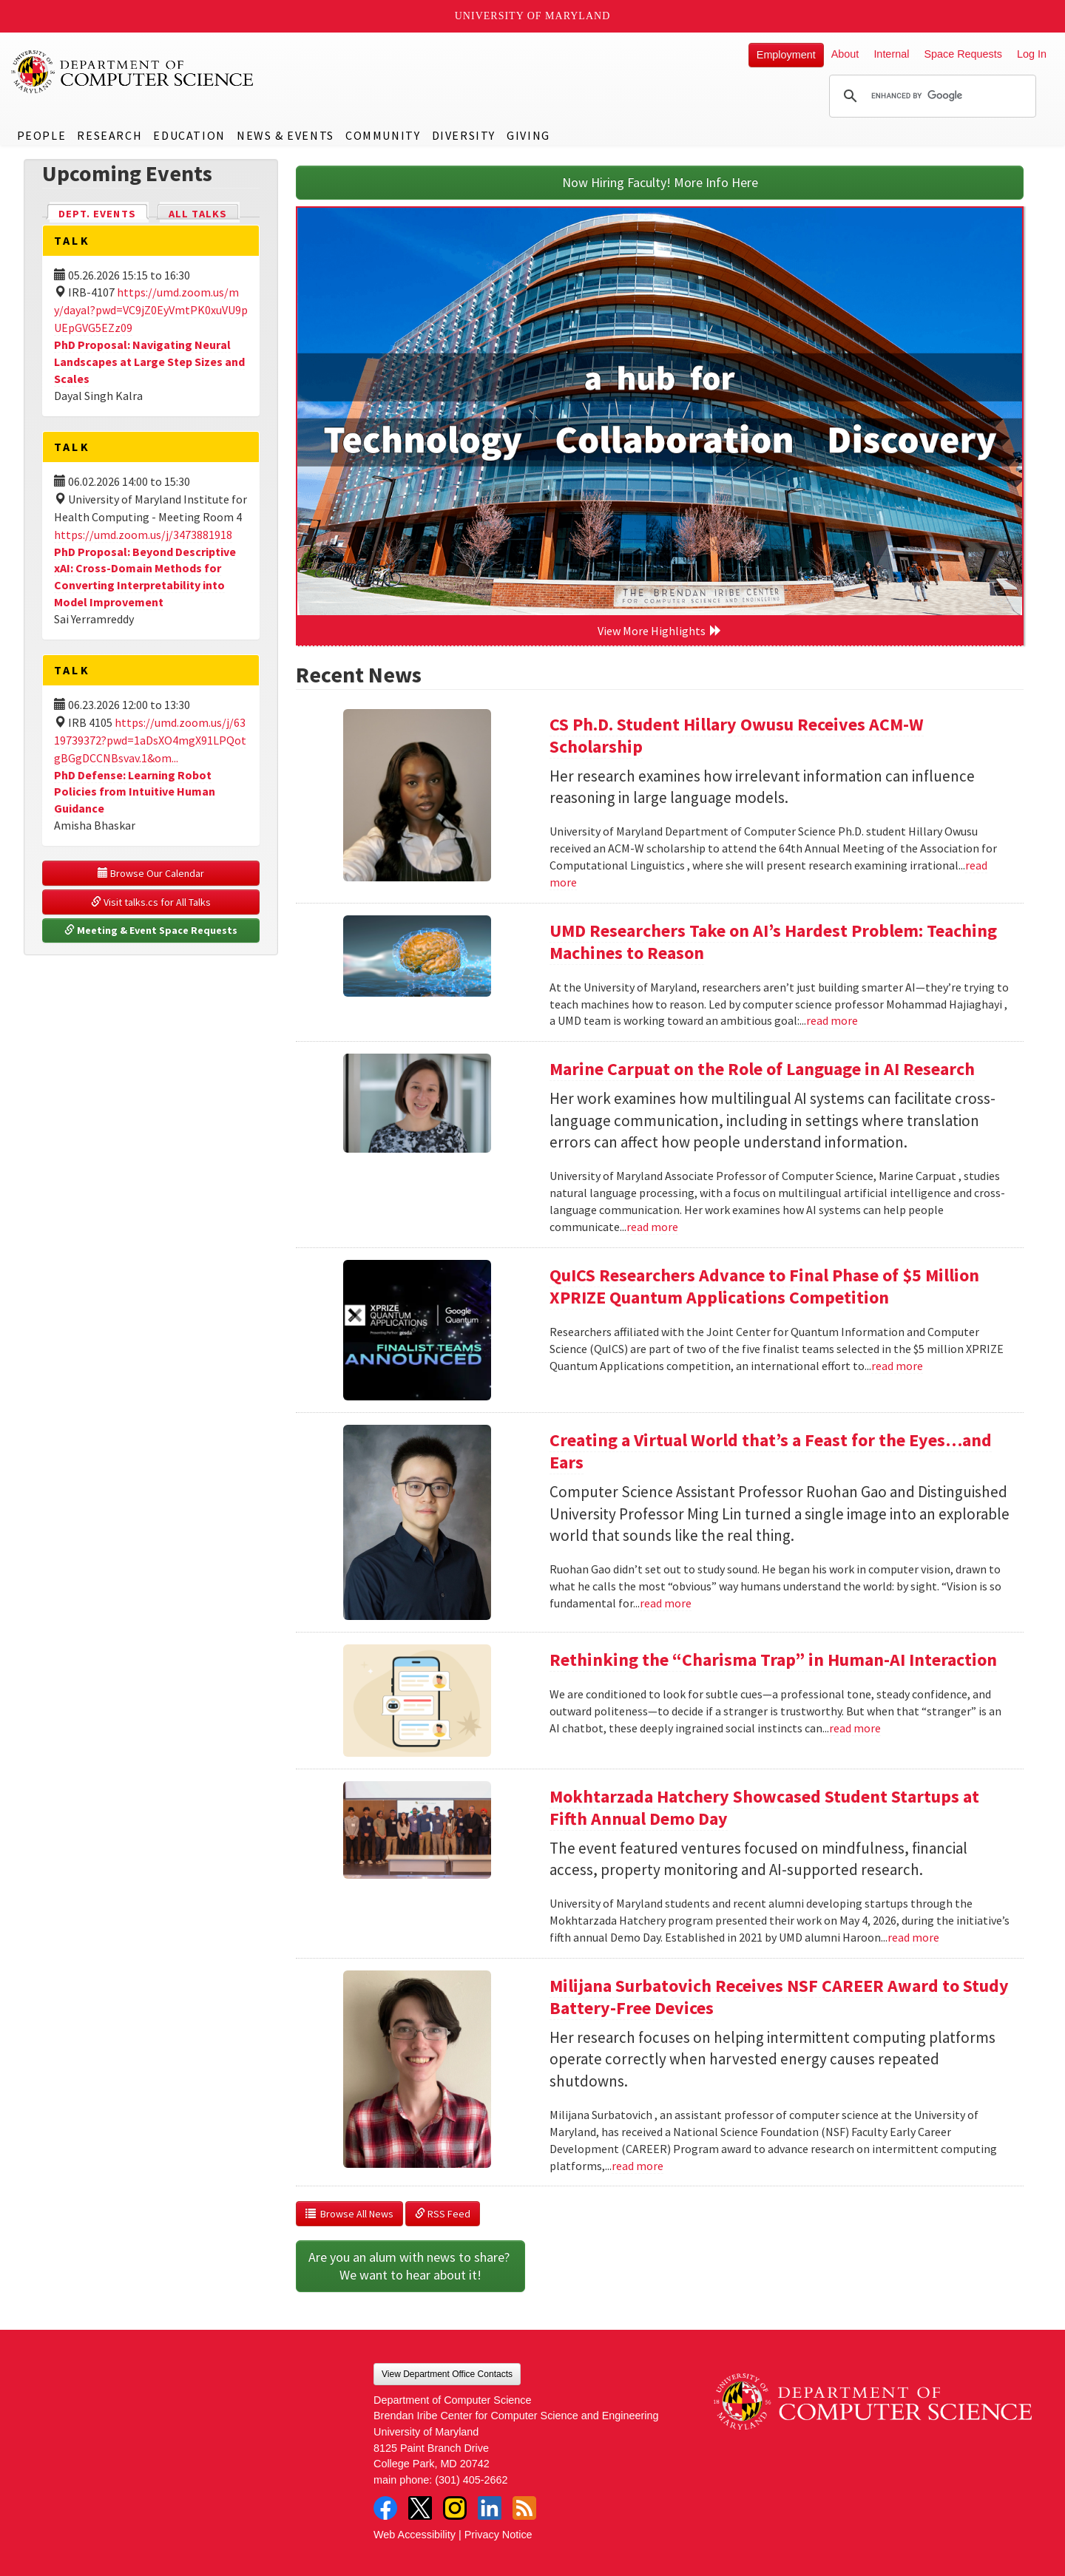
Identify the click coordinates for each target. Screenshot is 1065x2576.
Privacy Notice (498, 2535)
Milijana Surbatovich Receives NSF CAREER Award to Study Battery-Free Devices (779, 1996)
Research (109, 135)
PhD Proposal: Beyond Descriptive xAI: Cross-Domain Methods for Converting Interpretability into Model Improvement (145, 577)
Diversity (464, 135)
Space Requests (963, 54)
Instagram (455, 2508)
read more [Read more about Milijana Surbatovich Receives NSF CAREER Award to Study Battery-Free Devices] (637, 2165)
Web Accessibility (414, 2535)
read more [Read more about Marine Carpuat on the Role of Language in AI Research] (652, 1226)
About (845, 54)
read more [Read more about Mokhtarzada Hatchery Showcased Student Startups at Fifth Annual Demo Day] (913, 1937)
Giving (528, 135)
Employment (786, 55)
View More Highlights (660, 630)
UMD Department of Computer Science (133, 71)
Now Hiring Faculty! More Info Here (660, 182)
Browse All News (349, 2213)
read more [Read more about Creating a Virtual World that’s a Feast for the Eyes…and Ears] (666, 1603)
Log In (1032, 54)
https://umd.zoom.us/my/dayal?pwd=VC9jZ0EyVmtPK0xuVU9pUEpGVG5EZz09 (151, 310)
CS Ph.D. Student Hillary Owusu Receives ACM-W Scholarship (737, 735)
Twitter (420, 2508)
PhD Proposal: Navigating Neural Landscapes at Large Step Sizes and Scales (149, 361)
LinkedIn (489, 2508)
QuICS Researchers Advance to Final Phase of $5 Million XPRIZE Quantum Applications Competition (764, 1286)
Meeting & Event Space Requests (150, 930)
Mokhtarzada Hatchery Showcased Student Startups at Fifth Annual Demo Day (764, 1807)
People (42, 135)
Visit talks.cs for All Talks (151, 902)
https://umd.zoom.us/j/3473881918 (143, 534)
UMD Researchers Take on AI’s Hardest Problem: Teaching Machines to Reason (773, 941)
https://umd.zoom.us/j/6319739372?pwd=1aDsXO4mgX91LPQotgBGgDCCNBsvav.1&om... (150, 740)
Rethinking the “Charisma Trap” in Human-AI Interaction (773, 1659)
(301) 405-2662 (471, 2480)
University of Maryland (533, 15)
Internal (891, 54)
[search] (930, 96)
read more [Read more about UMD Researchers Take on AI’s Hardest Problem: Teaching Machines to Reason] (832, 1020)
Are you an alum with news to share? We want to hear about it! (410, 2265)
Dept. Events (103, 212)
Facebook (385, 2508)
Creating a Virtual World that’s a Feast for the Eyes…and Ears (771, 1451)
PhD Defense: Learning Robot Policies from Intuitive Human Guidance (134, 791)
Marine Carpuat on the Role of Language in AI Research (762, 1068)
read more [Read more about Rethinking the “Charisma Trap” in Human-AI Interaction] (855, 1728)
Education (189, 135)
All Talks (198, 213)
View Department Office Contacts (447, 2374)
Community (382, 135)
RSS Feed (442, 2213)
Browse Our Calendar (151, 873)
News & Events (285, 135)
